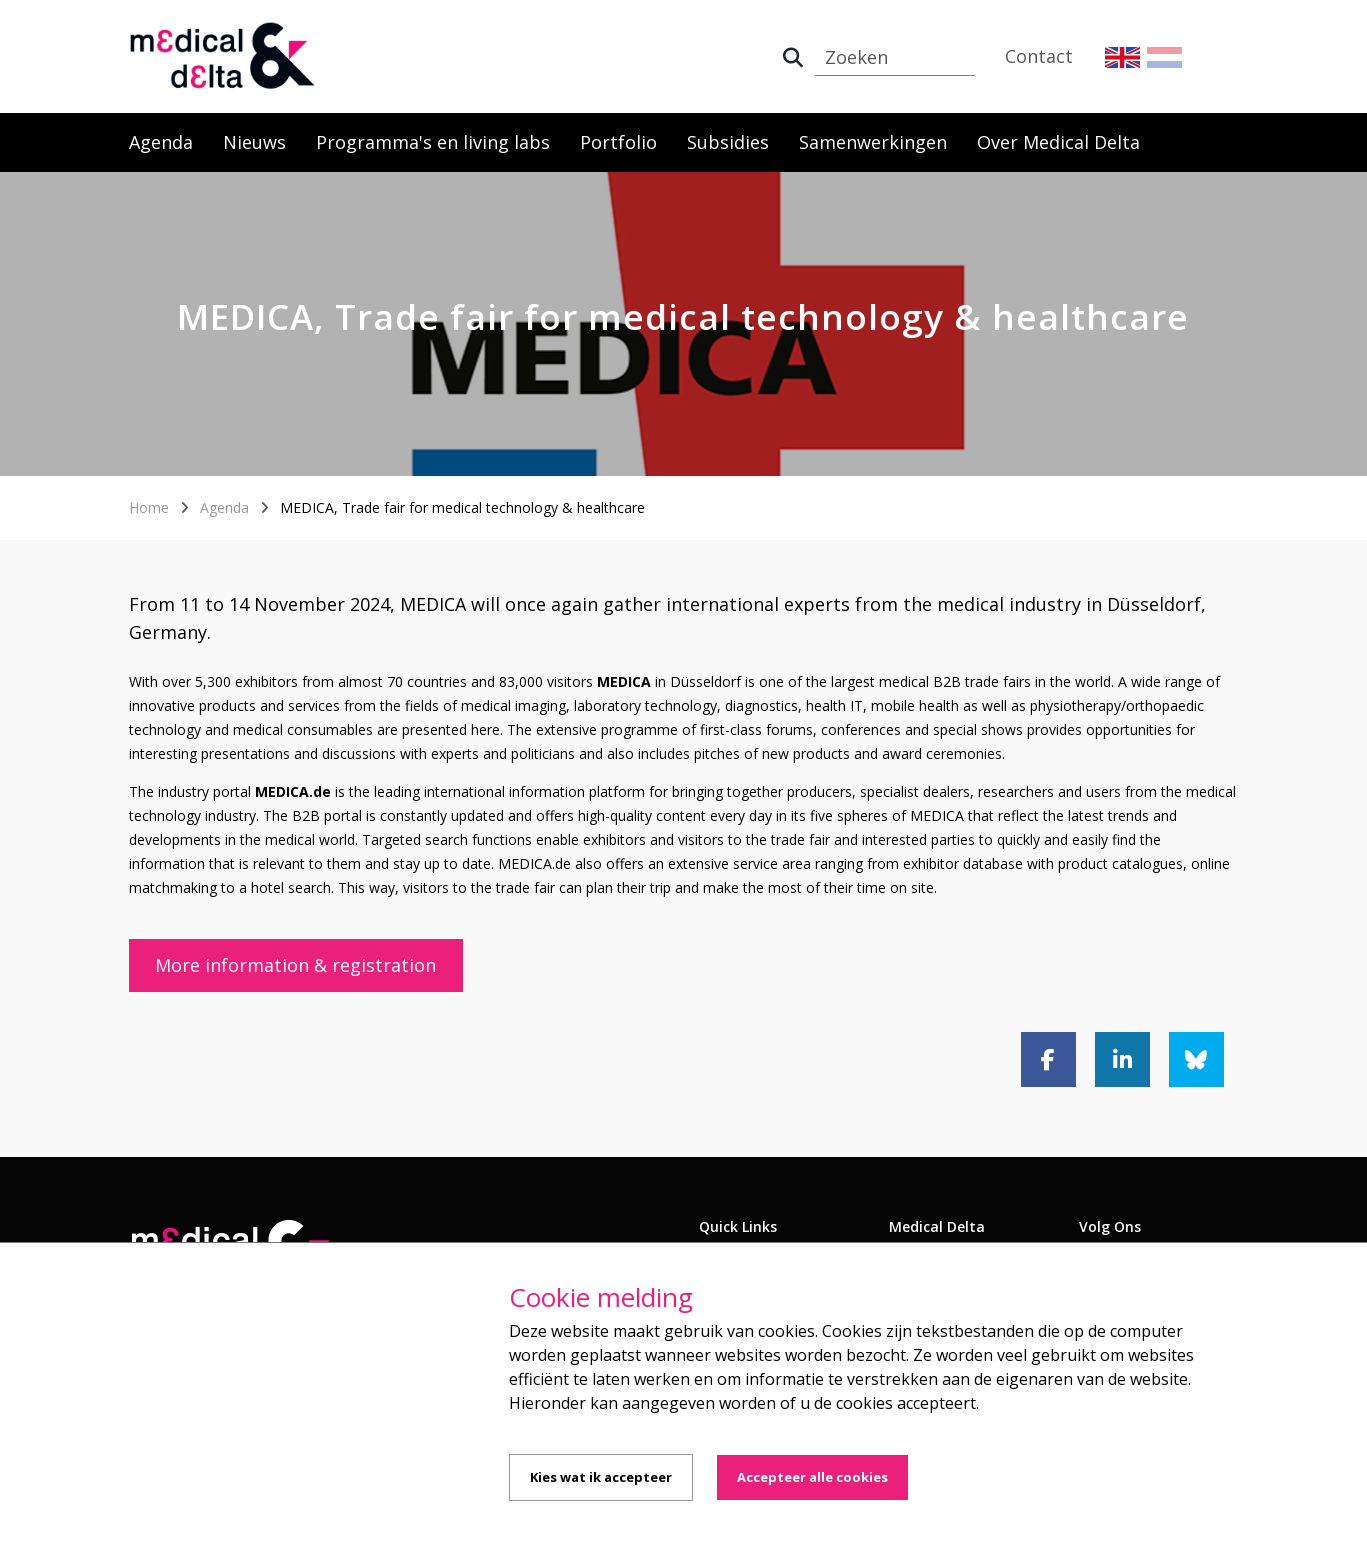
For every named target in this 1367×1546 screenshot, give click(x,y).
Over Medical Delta (1058, 142)
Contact (1039, 56)
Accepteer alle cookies (812, 1477)
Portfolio (618, 142)
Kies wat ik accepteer (601, 1477)
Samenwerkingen (873, 142)
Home (149, 507)
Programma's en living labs (433, 142)
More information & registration (295, 965)
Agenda (161, 142)
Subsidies (728, 142)
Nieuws (254, 142)
